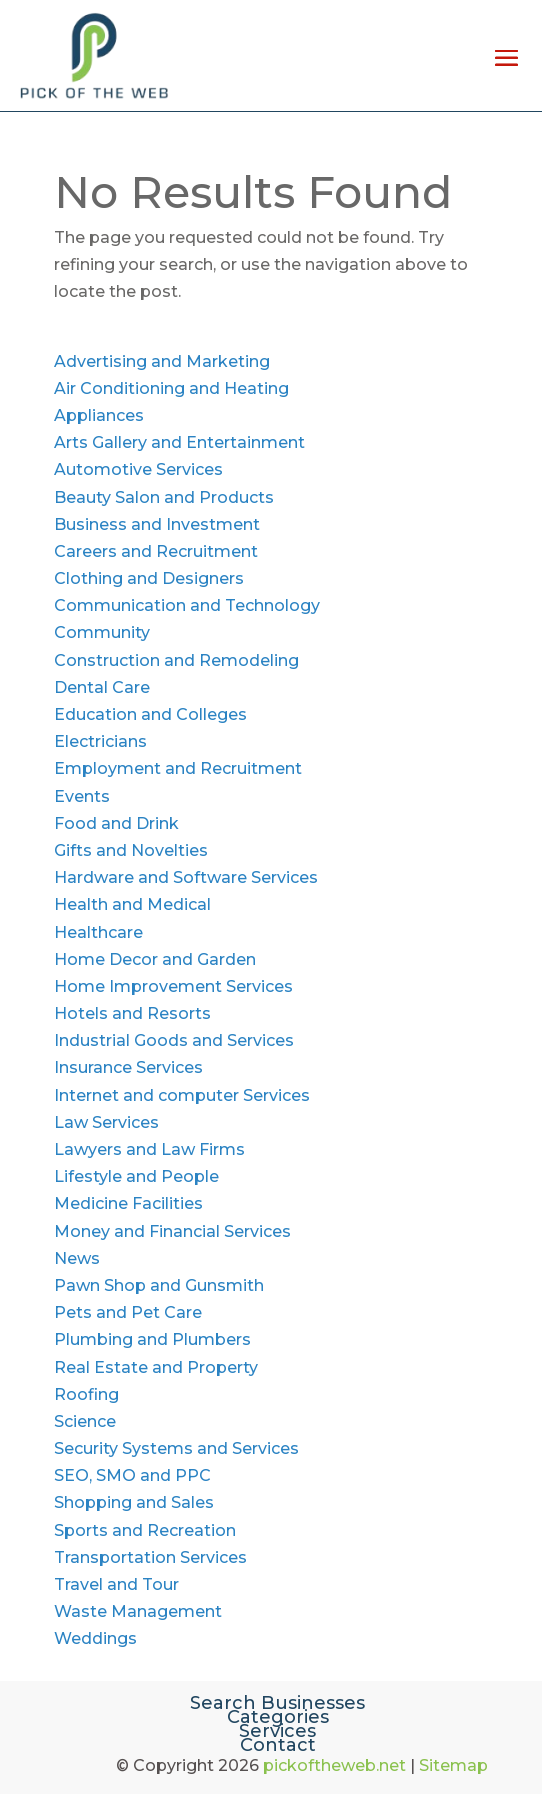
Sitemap (453, 1765)
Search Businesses (277, 1703)
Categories (278, 1717)
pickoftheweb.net (334, 1765)
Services (277, 1731)
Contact (278, 1745)
